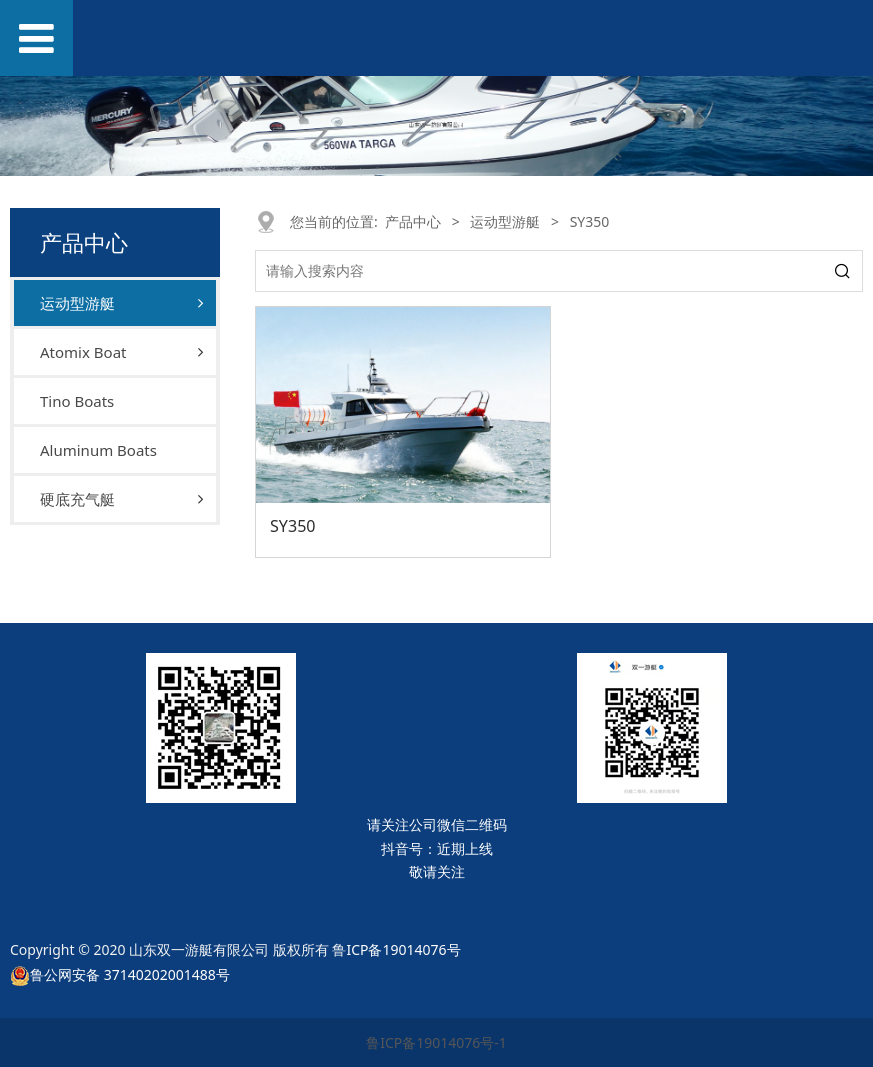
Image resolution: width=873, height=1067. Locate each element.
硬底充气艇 (77, 499)
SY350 (293, 526)
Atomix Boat (83, 352)
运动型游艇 (77, 303)
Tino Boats (77, 401)
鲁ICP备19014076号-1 (436, 1042)
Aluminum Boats (98, 450)
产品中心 (413, 221)
